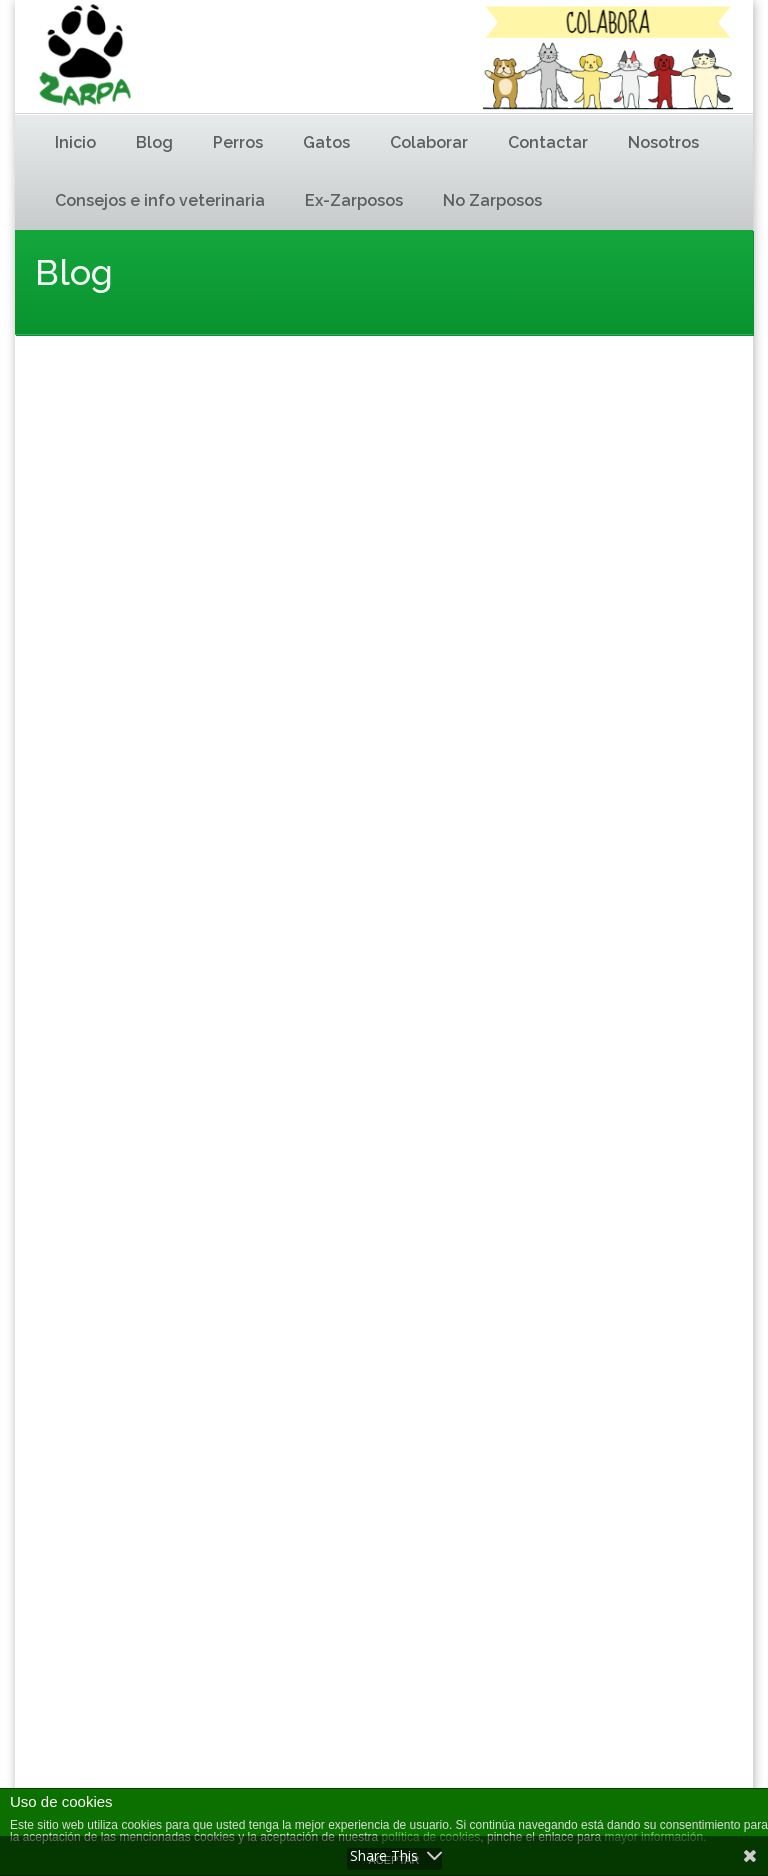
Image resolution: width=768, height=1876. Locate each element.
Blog (154, 142)
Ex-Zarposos (354, 200)
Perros (238, 142)
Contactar (548, 142)
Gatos (326, 142)
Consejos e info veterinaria (160, 200)
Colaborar (429, 142)
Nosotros (663, 142)
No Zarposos (492, 200)
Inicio (75, 142)
